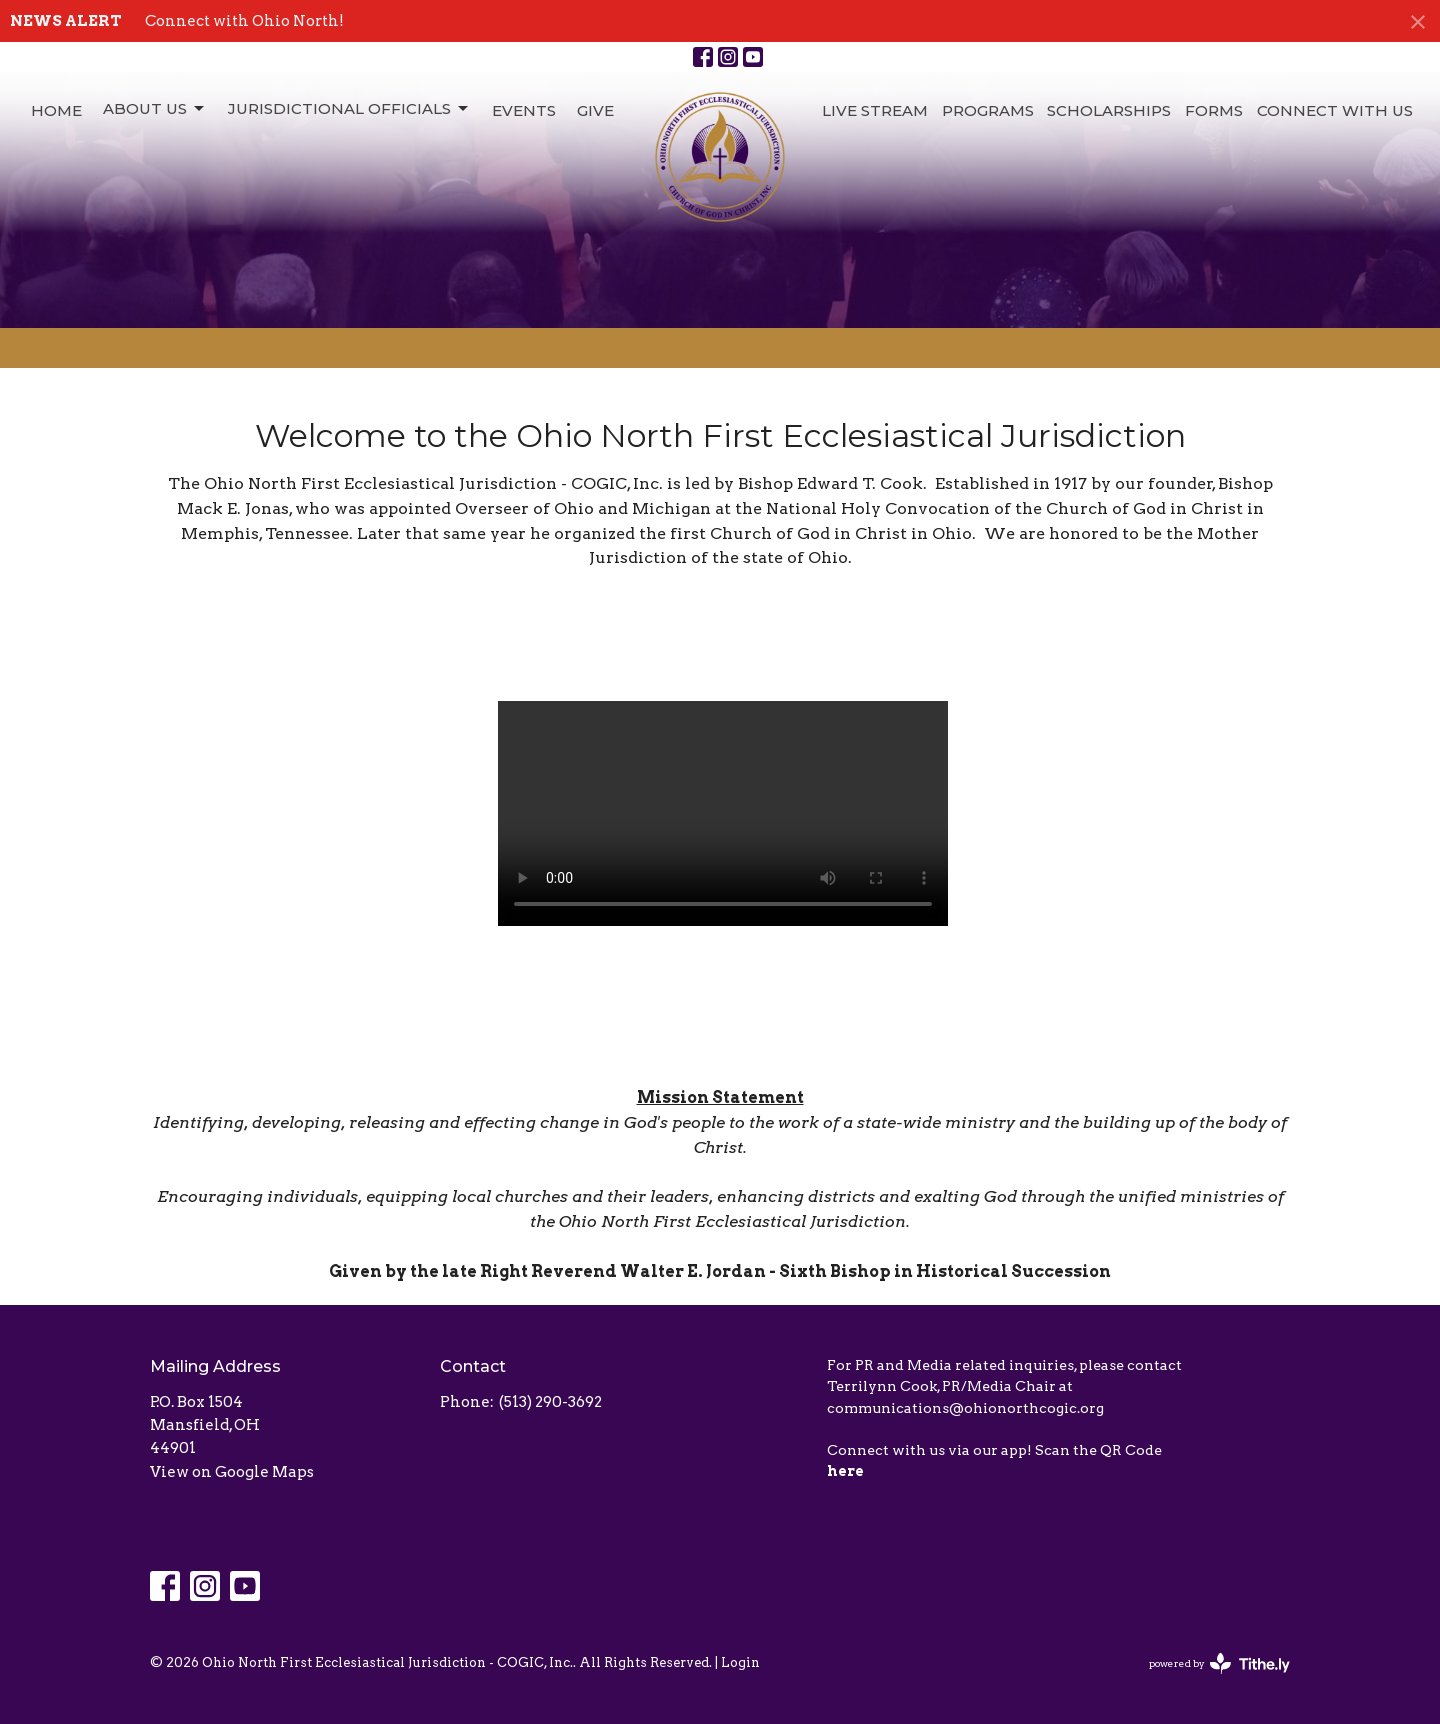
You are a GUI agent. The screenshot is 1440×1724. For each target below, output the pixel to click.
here (845, 1471)
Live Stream (875, 110)
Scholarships (1109, 110)
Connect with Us (1335, 110)
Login (740, 1662)
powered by (1219, 1663)
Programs (988, 110)
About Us (155, 109)
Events (524, 110)
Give (595, 110)
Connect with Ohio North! (244, 21)
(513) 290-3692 (550, 1402)
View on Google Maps (232, 1472)
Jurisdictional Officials (349, 109)
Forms (1214, 110)
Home (56, 110)
